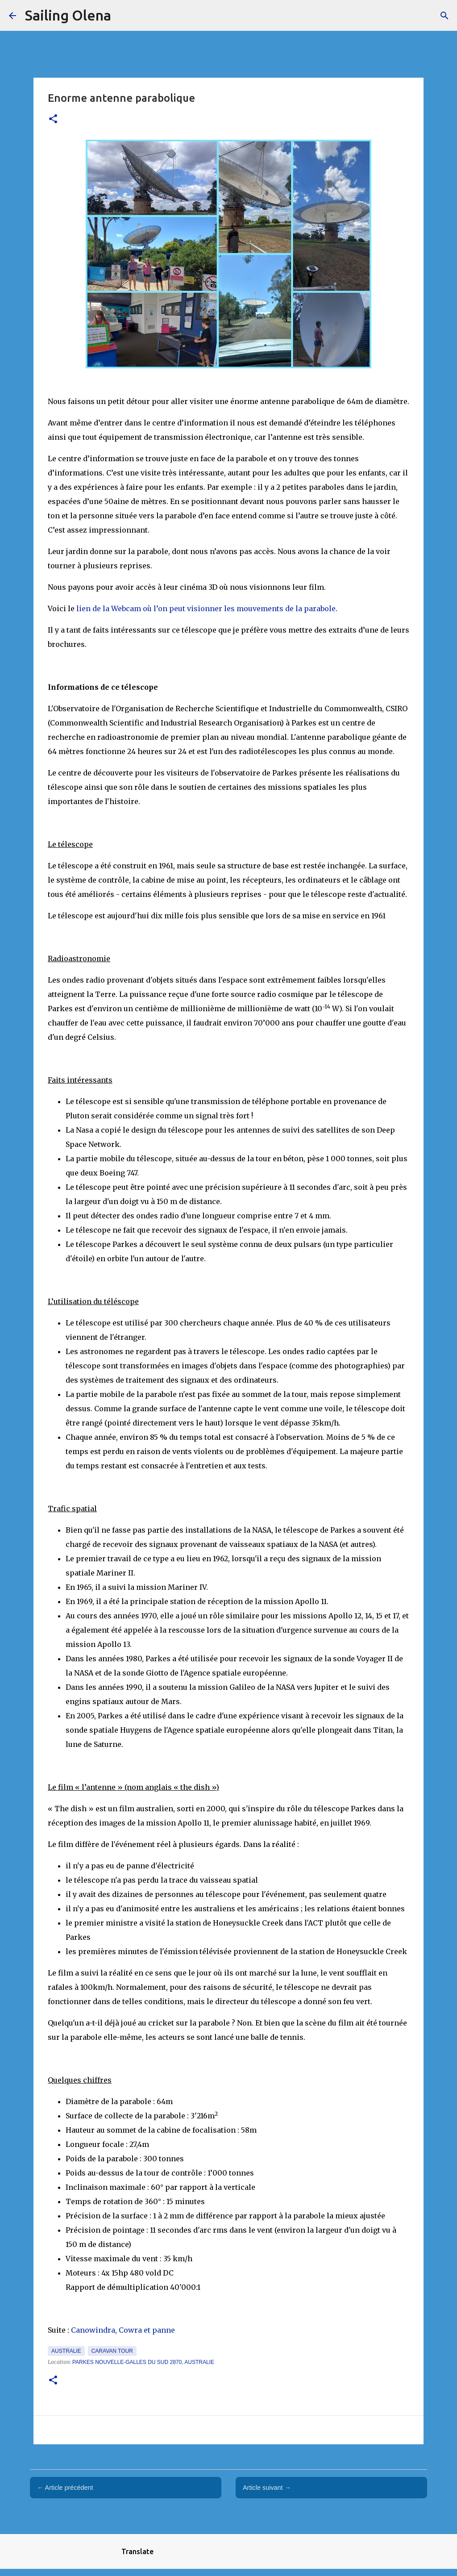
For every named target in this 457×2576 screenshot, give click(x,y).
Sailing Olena (68, 15)
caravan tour (112, 2351)
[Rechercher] (444, 15)
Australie (66, 2351)
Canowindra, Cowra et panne (123, 2330)
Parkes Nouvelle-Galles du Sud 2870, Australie (143, 2362)
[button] (53, 119)
